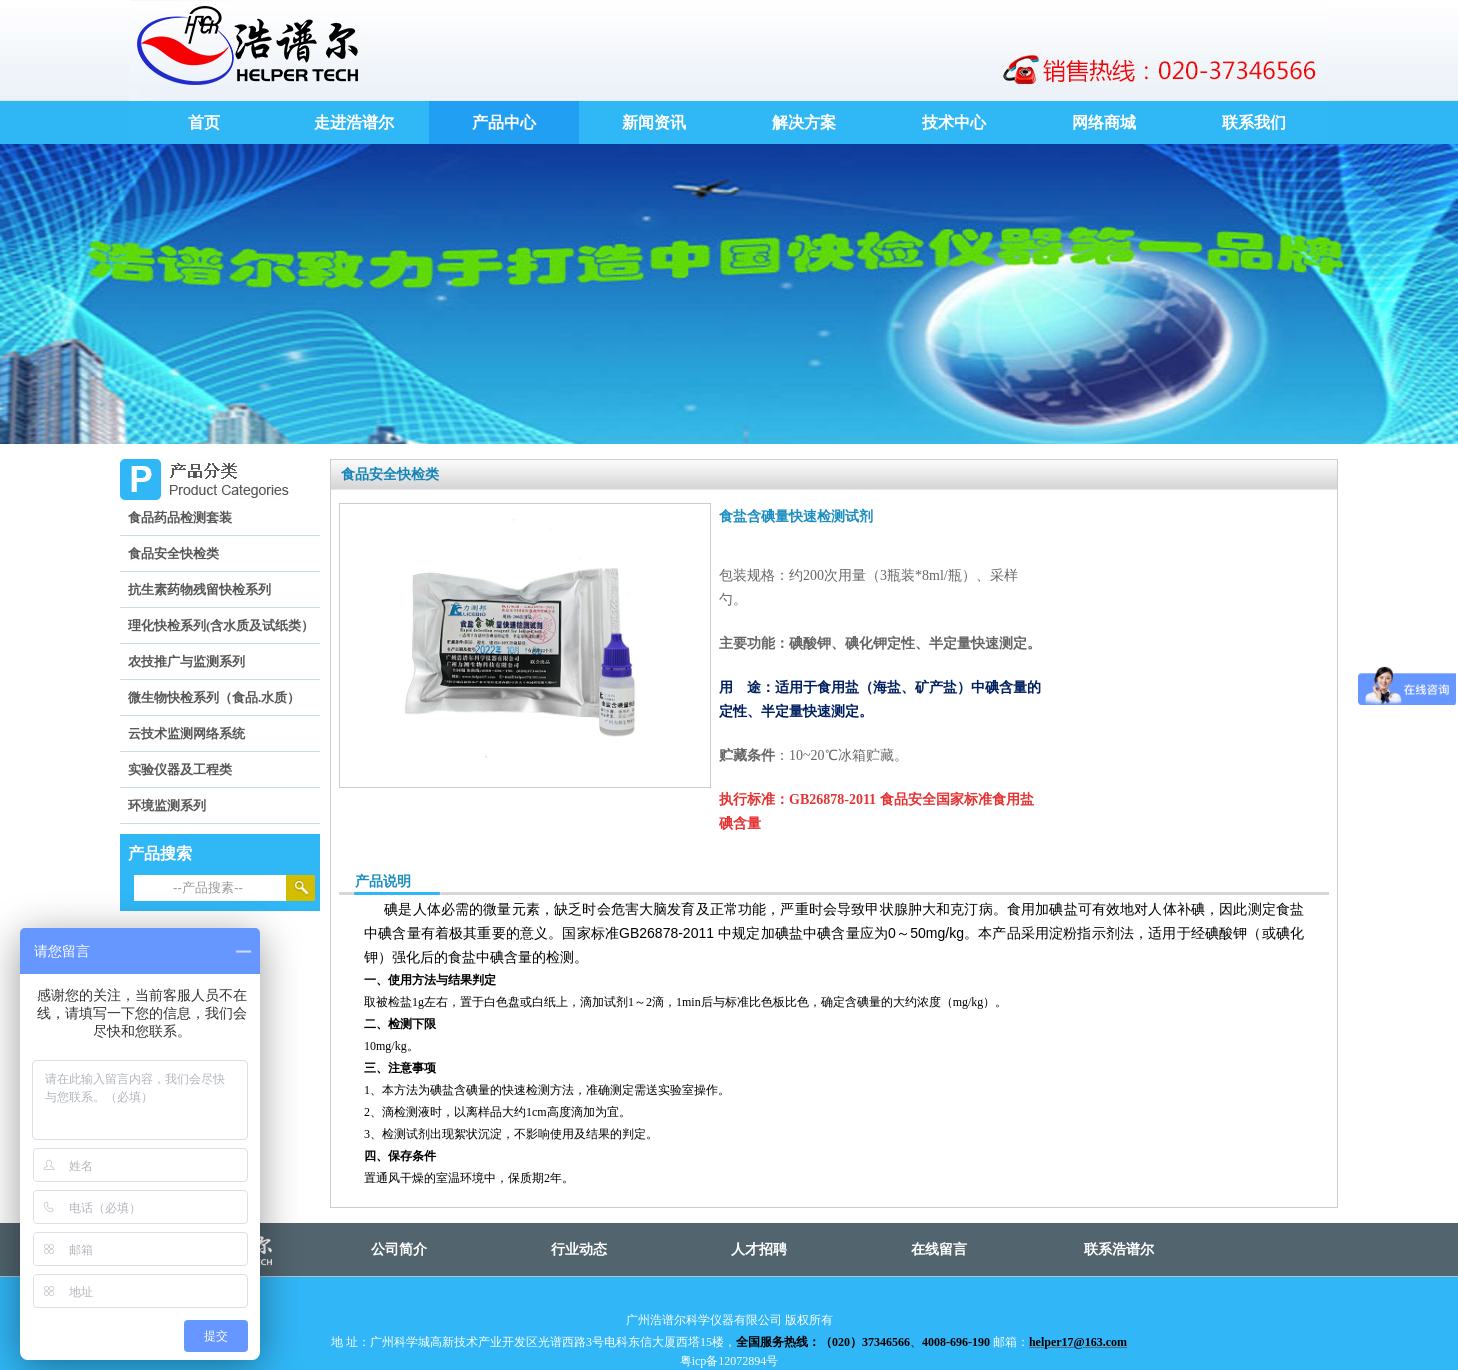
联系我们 (1254, 122)
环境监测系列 (167, 805)
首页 (204, 122)
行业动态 (579, 1249)
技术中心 (954, 122)
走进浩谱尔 (354, 122)
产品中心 (504, 122)
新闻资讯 (654, 122)
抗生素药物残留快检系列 (199, 589)
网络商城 (1104, 122)
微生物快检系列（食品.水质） (214, 697)
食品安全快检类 (173, 553)
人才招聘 (759, 1249)
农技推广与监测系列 (186, 661)
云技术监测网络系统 (186, 733)
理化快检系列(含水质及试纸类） (221, 625)
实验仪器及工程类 (180, 769)
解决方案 (804, 122)
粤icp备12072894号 (729, 1361)
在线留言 (939, 1249)
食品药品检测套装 (180, 517)
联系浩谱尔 (1119, 1249)
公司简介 (399, 1249)
